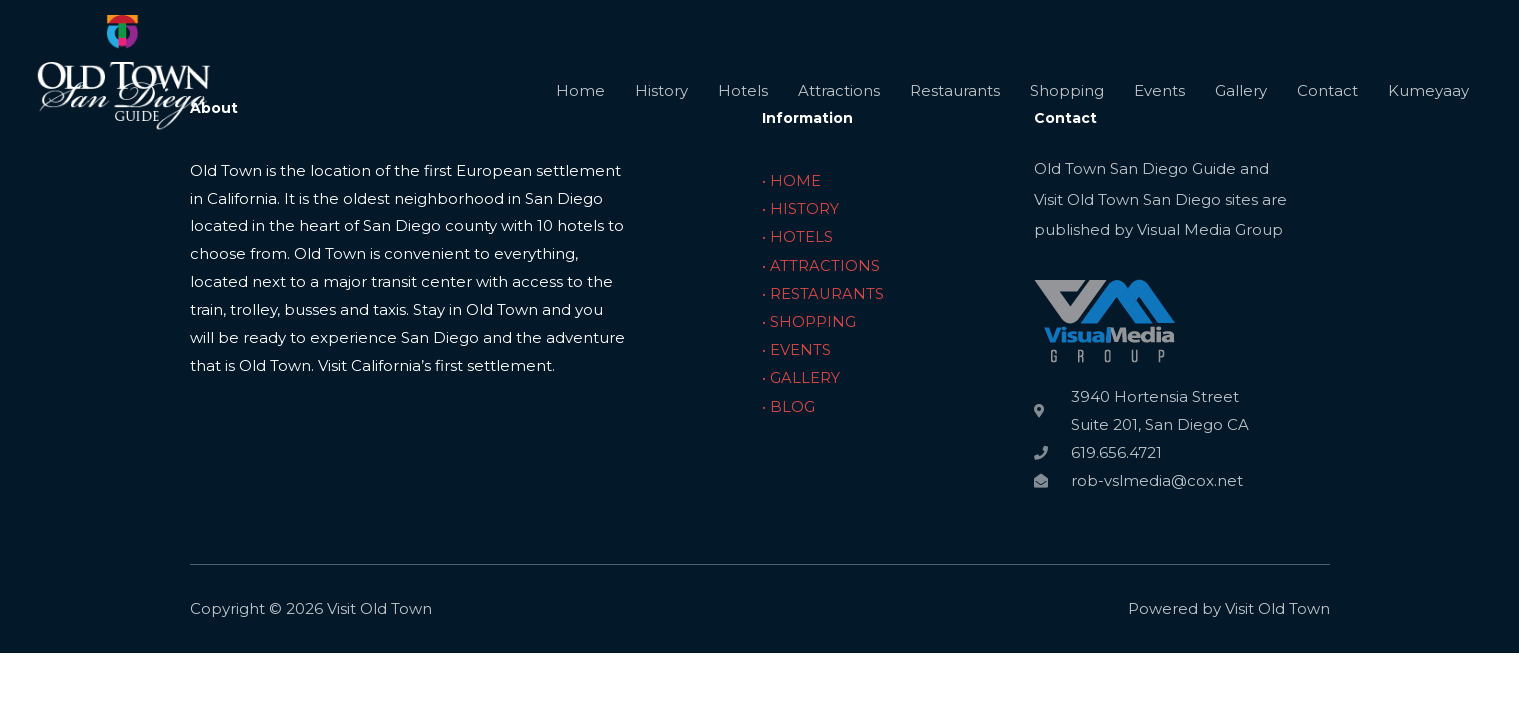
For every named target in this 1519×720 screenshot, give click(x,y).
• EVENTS (796, 347)
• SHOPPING (809, 319)
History (661, 102)
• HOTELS (797, 235)
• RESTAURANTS (823, 291)
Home (580, 102)
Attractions (839, 102)
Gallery (1241, 102)
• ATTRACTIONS (821, 263)
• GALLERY (801, 375)
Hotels (743, 102)
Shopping (1067, 102)
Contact (1327, 102)
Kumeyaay (1428, 102)
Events (1159, 102)
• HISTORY (800, 208)
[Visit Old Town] (136, 101)
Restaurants (955, 102)
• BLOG (788, 403)
